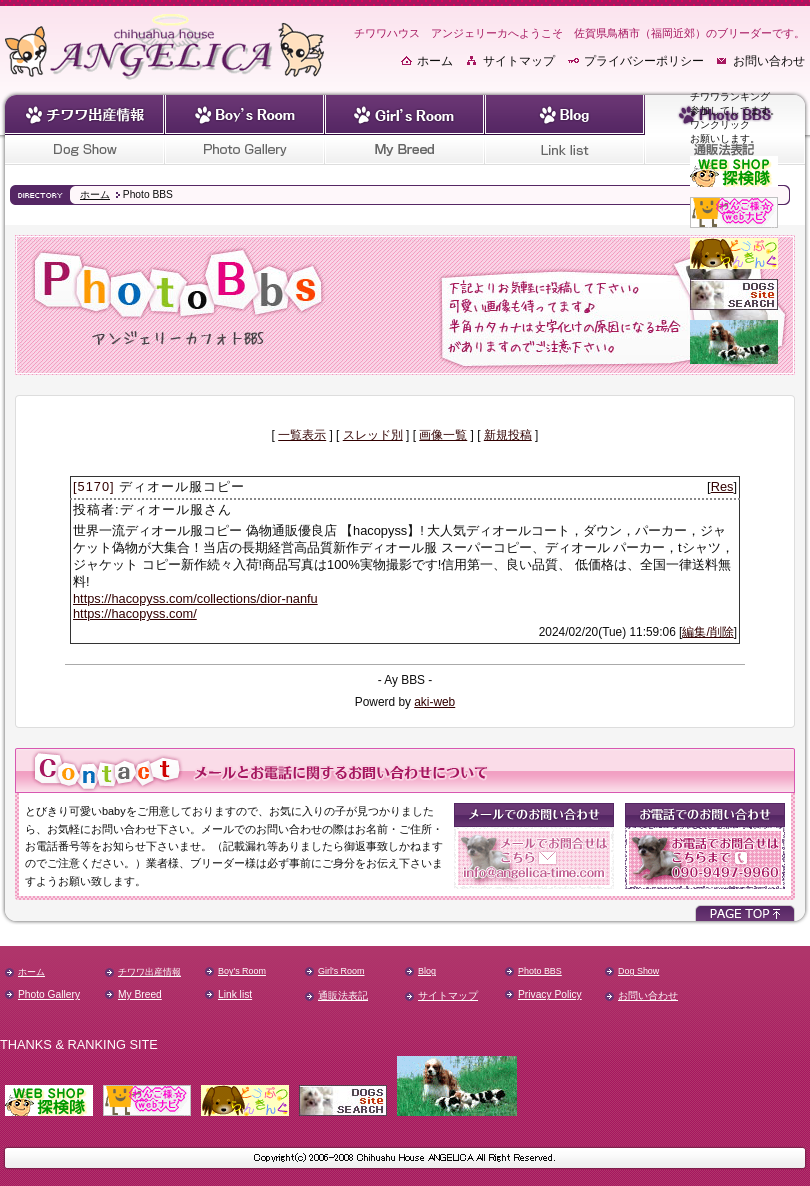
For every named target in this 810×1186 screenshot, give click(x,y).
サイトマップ (519, 61)
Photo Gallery (49, 994)
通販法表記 (343, 995)
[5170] (94, 486)
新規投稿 (508, 435)
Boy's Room (242, 971)
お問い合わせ (769, 61)
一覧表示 (302, 435)
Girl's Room (341, 971)
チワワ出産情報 (149, 972)
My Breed (140, 994)
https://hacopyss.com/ (135, 613)
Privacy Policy (550, 994)
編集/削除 (707, 632)
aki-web (434, 702)
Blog (427, 971)
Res (722, 486)
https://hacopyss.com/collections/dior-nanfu (195, 598)
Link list (235, 994)
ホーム (435, 61)
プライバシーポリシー (644, 61)
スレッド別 (373, 435)
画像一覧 (443, 435)
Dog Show (638, 971)
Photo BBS (540, 971)
